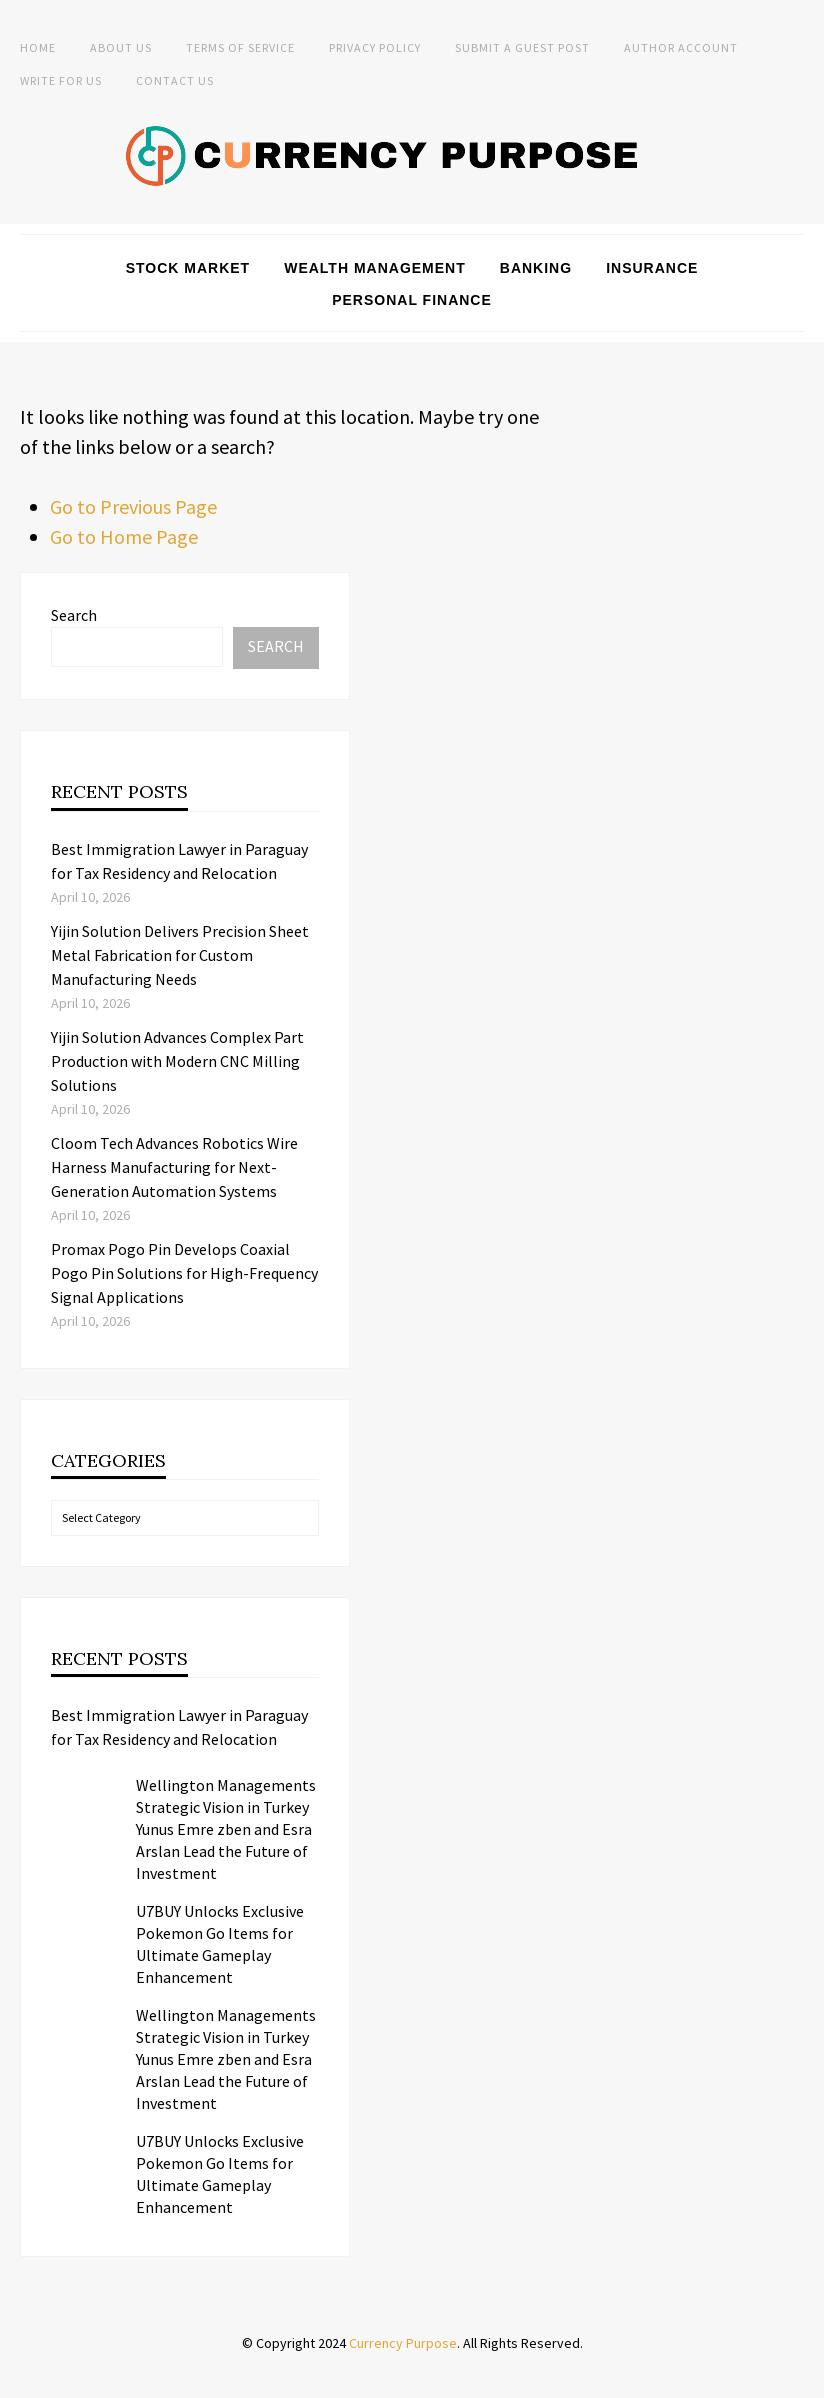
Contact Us (175, 80)
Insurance (652, 268)
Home (38, 47)
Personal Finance (412, 300)
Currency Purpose (403, 2343)
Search (74, 615)
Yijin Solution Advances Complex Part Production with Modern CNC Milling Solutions (177, 1061)
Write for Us (61, 80)
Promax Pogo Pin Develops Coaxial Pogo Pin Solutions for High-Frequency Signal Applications (184, 1273)
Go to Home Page (124, 536)
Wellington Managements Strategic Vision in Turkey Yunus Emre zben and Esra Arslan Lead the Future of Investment (226, 1829)
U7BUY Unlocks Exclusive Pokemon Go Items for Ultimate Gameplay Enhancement (220, 1944)
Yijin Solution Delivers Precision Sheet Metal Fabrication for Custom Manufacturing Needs (180, 955)
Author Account (681, 47)
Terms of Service (240, 47)
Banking (536, 268)
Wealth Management (375, 268)
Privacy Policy (375, 47)
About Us (121, 47)
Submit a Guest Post (522, 47)
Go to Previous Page (133, 506)
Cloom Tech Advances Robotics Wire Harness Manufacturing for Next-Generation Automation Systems (174, 1167)
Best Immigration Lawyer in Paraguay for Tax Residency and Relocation (179, 1727)
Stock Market (188, 268)
